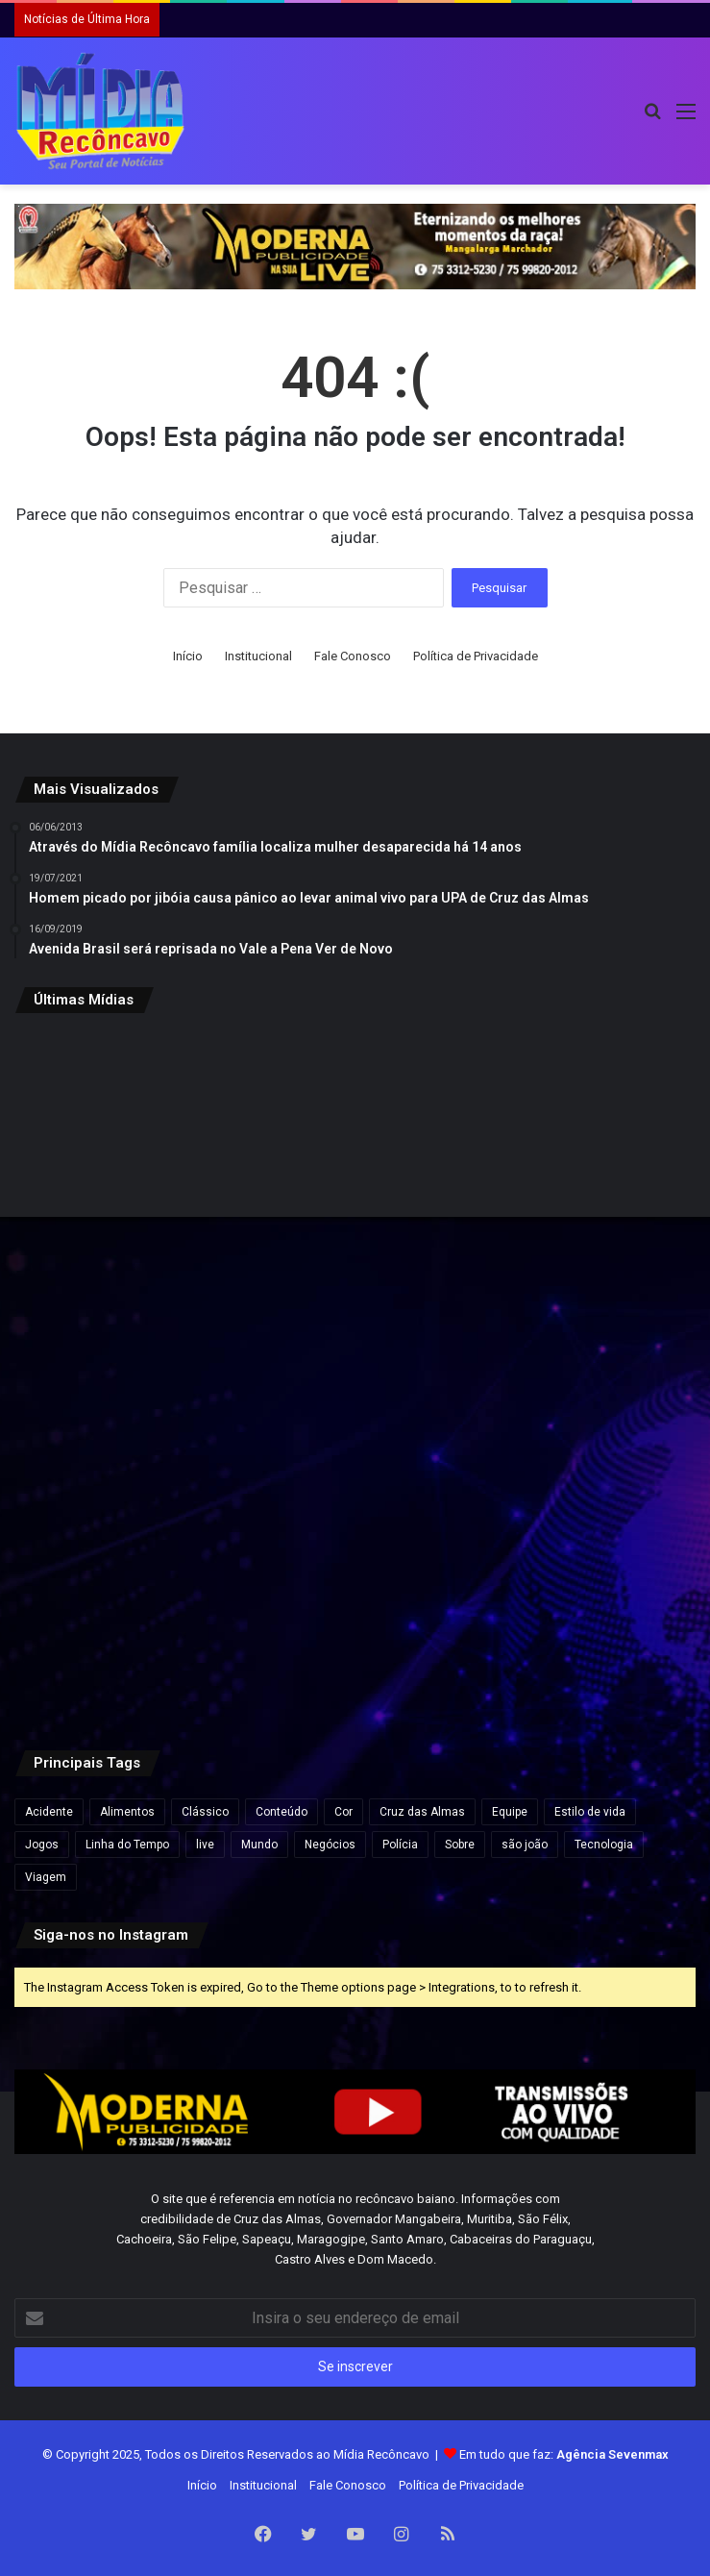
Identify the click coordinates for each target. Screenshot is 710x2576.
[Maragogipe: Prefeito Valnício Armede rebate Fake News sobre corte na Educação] (125, 1373)
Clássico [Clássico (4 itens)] (205, 1812)
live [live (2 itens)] (205, 1844)
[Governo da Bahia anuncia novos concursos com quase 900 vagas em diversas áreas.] (585, 1143)
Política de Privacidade (475, 656)
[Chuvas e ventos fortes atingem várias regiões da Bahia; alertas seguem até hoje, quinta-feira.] (355, 1603)
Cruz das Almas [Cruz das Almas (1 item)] (422, 1812)
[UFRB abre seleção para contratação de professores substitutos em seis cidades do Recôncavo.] (585, 1373)
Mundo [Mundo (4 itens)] (259, 1844)
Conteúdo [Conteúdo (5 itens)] (281, 1812)
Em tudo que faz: (564, 2454)
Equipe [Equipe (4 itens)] (509, 1812)
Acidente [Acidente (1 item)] (49, 1812)
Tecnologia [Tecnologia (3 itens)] (604, 1844)
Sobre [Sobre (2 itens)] (460, 1844)
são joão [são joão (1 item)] (525, 1844)
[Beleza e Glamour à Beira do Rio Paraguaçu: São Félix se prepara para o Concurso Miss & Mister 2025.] (125, 1143)
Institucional (258, 656)
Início (188, 656)
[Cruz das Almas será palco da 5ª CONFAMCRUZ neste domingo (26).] (125, 1603)
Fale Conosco (352, 656)
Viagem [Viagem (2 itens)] (45, 1877)
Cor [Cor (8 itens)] (343, 1812)
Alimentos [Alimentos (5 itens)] (127, 1812)
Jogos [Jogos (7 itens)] (42, 1844)
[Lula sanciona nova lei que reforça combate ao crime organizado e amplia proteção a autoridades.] (355, 1143)
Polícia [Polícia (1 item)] (400, 1844)
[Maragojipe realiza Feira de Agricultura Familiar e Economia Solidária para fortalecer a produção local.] (355, 1373)
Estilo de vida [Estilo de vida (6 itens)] (589, 1812)
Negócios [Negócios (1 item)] (330, 1844)
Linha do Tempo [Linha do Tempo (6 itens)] (127, 1844)
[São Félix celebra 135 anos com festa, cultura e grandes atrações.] (585, 1603)
